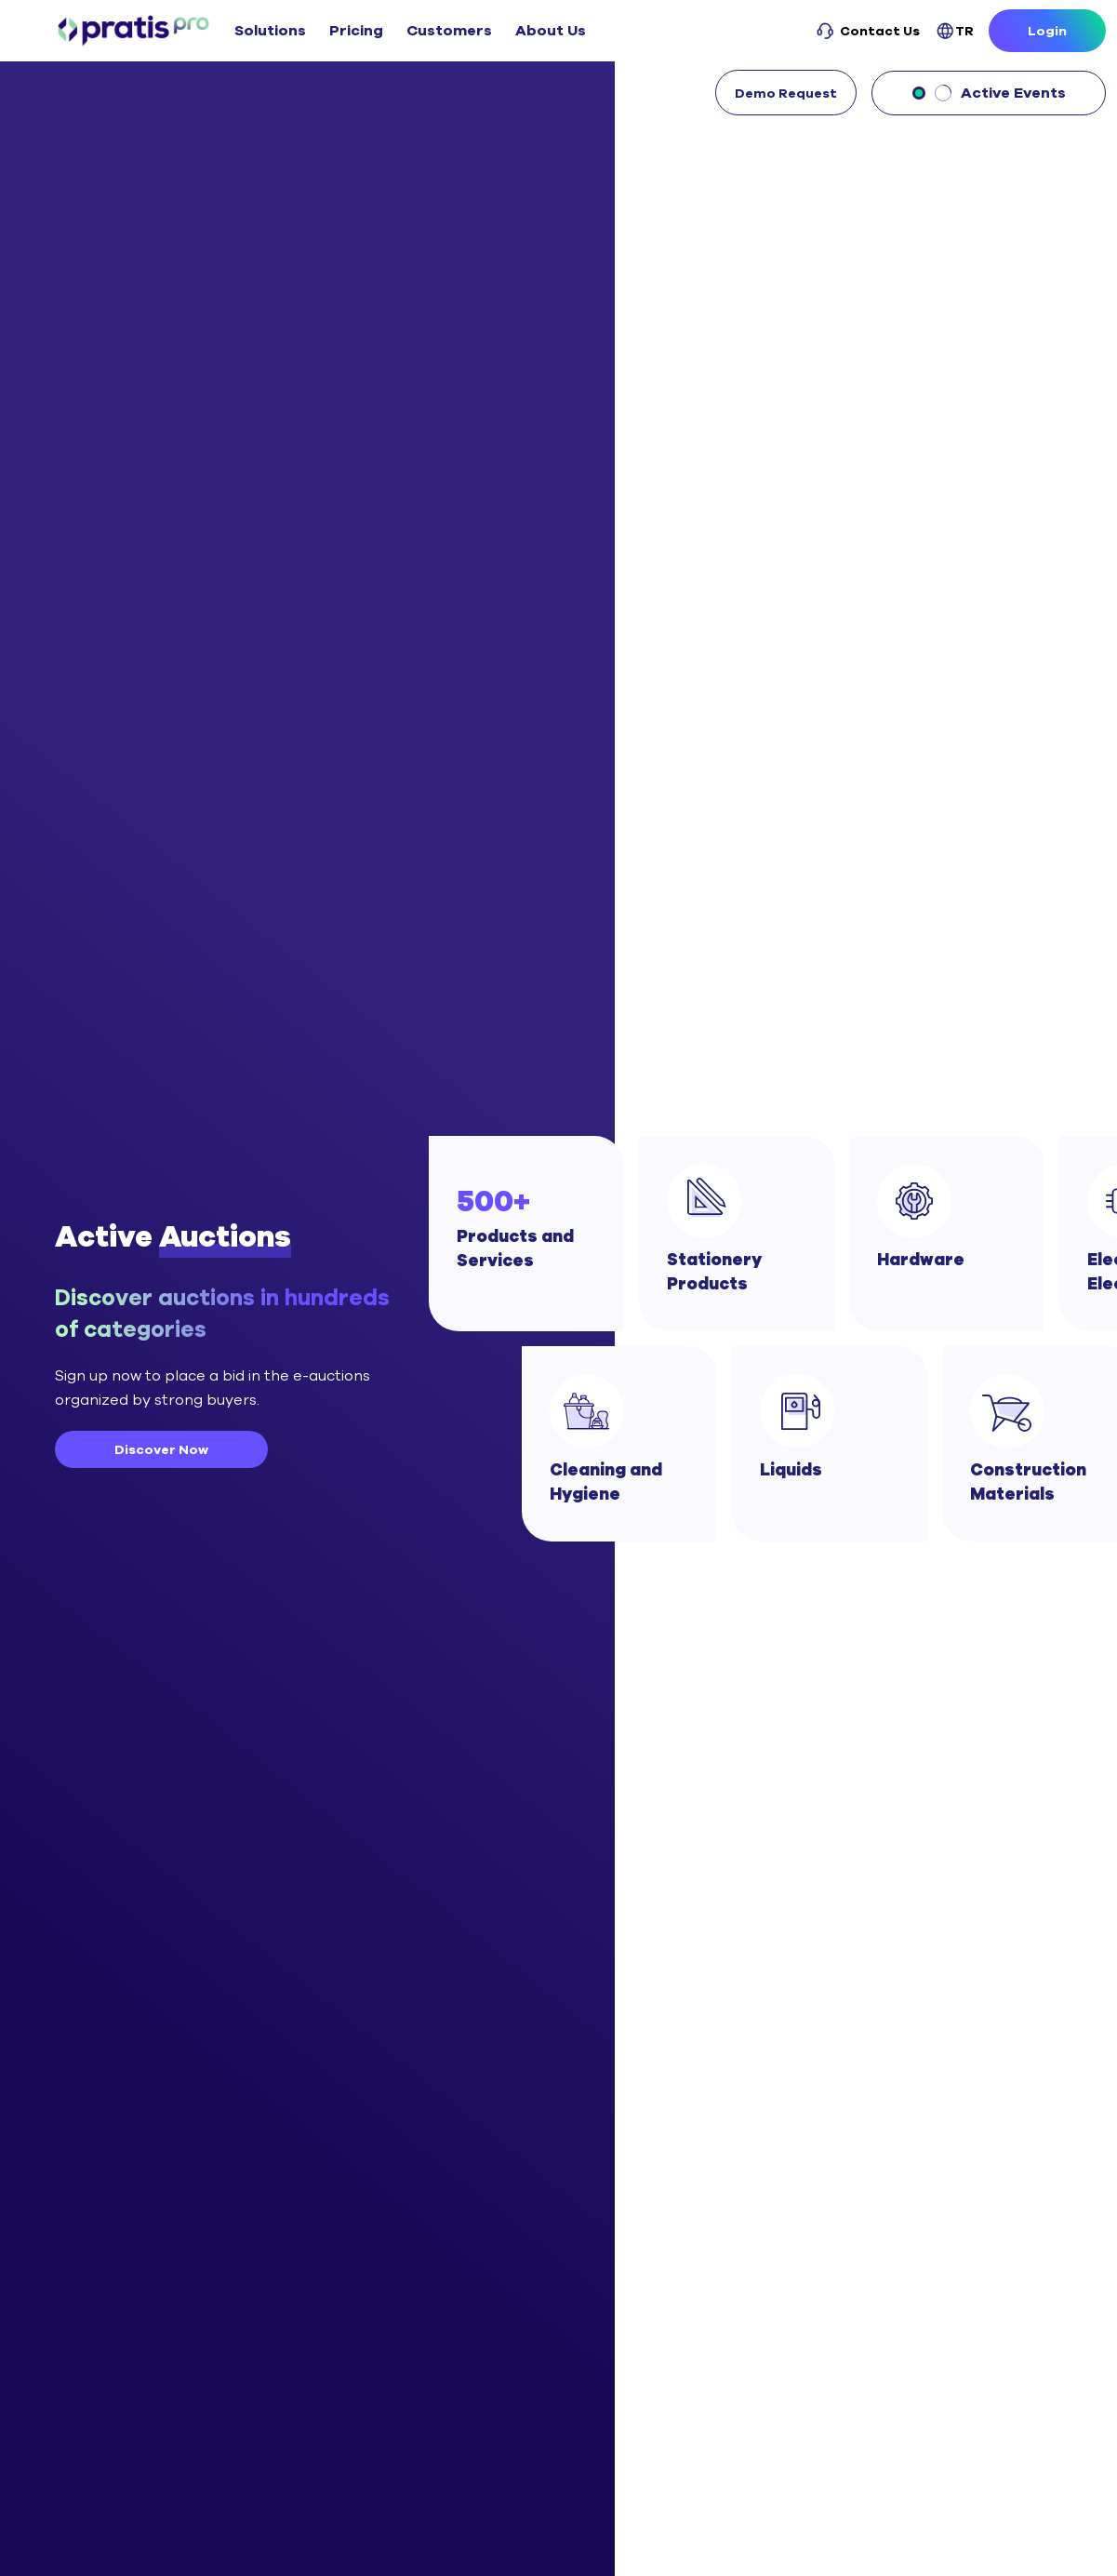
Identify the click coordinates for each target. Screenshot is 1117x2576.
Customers (449, 30)
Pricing (356, 30)
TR (955, 31)
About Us (550, 30)
